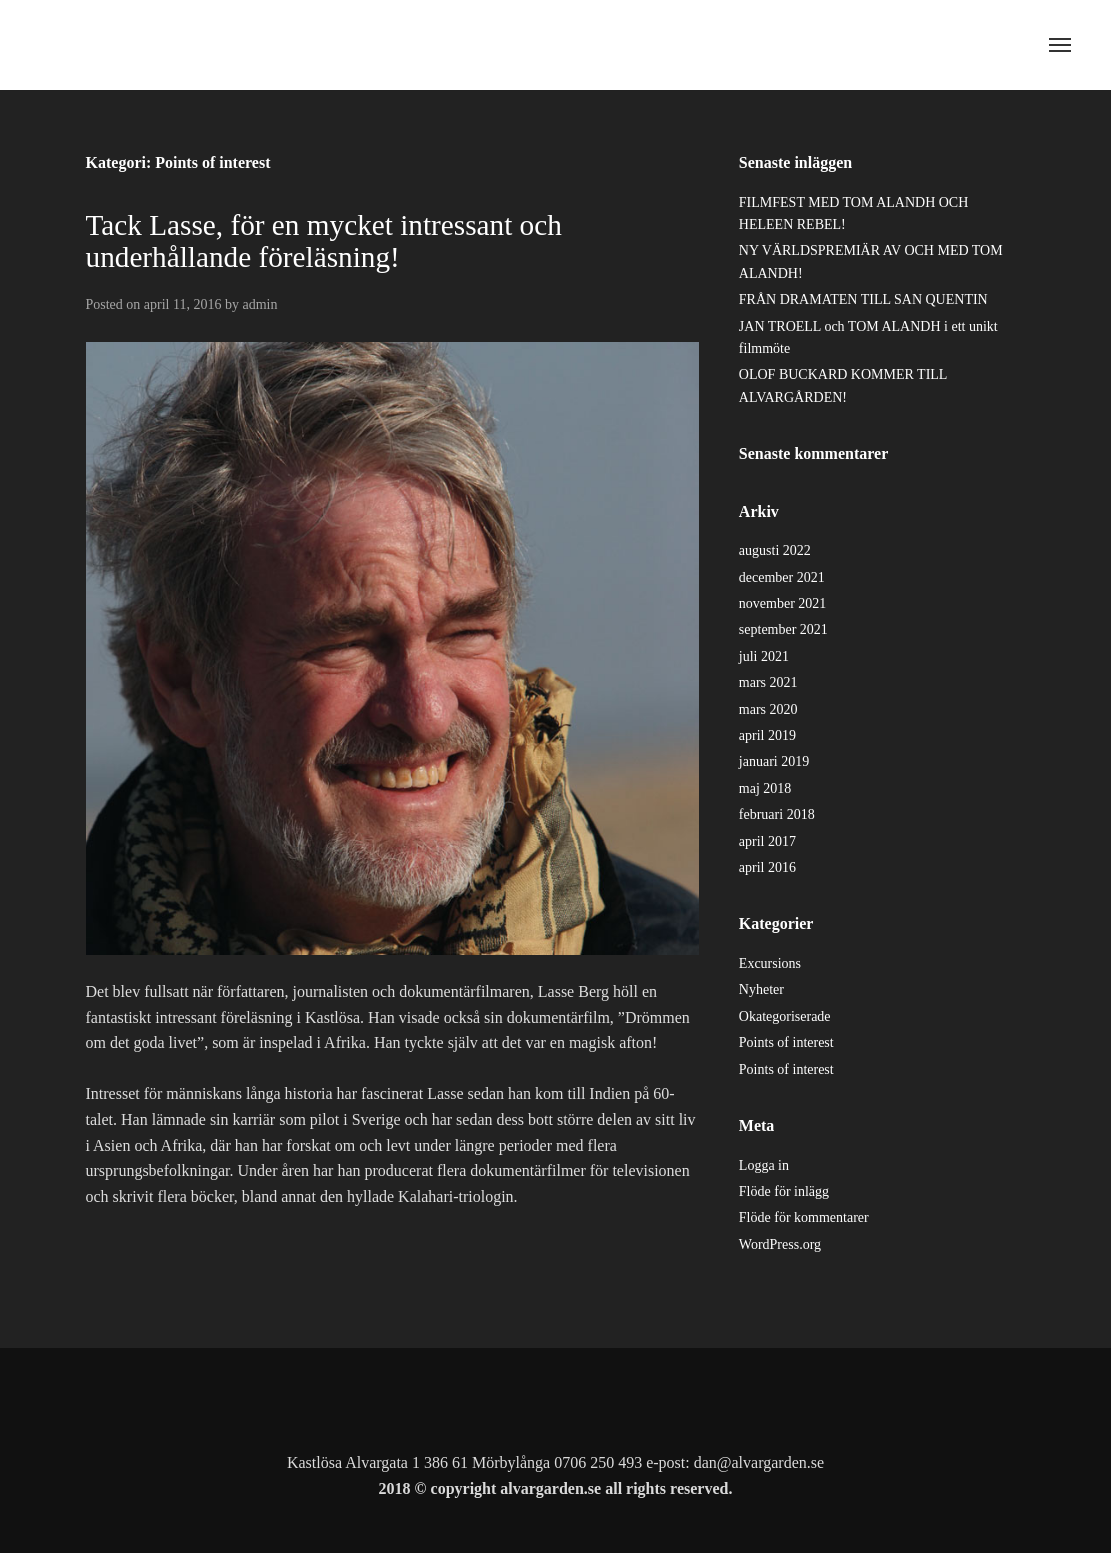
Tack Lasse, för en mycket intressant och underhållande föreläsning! (324, 241)
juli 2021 (764, 656)
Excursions (770, 963)
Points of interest (786, 1042)
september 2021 (783, 629)
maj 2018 (765, 788)
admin (259, 304)
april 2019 (767, 735)
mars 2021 (768, 682)
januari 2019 (774, 761)
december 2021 (782, 577)
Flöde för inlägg (784, 1191)
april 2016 (767, 867)
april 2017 (767, 841)
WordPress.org (780, 1244)
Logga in (764, 1165)
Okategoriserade (785, 1016)
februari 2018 (777, 814)
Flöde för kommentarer (804, 1217)
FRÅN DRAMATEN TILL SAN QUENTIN (863, 299)
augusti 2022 (775, 550)
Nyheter (761, 989)
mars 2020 (768, 709)
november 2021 (782, 603)
